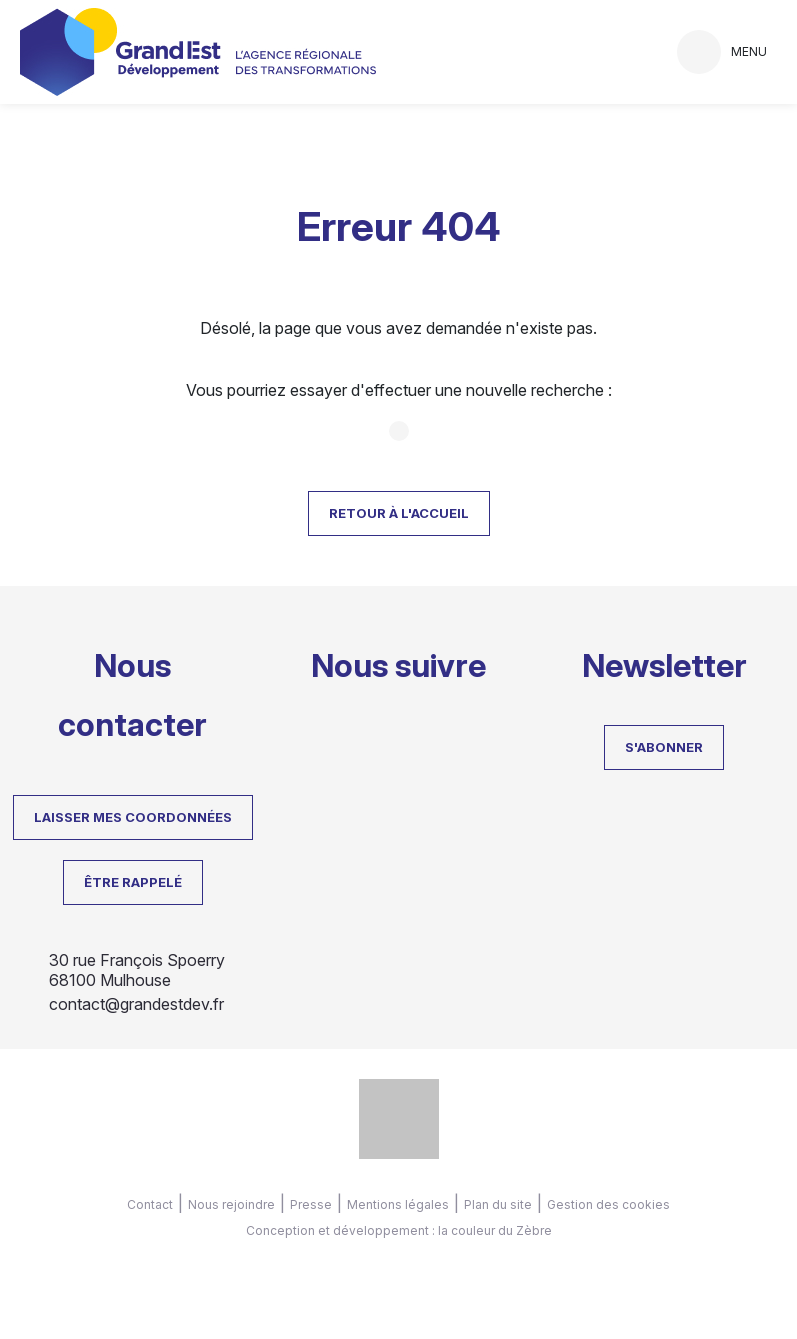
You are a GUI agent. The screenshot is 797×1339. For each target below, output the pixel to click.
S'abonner (664, 747)
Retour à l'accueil (399, 513)
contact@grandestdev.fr (136, 1004)
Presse (311, 1204)
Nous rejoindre (231, 1204)
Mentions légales (398, 1204)
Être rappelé (133, 882)
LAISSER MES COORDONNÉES (133, 817)
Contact (150, 1204)
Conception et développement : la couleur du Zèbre (399, 1230)
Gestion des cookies (608, 1204)
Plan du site (498, 1204)
